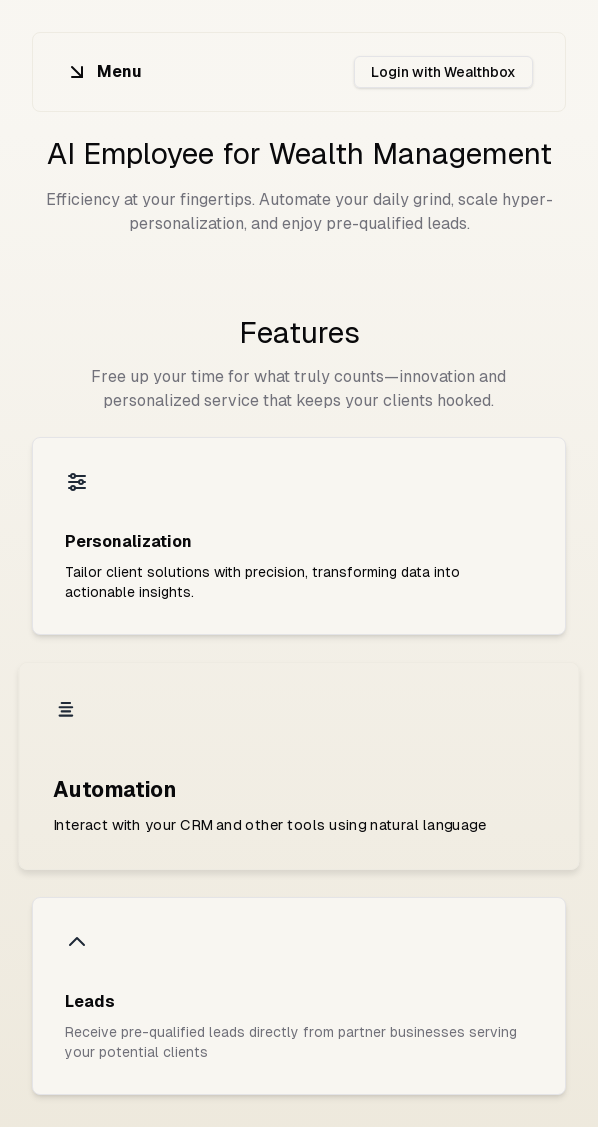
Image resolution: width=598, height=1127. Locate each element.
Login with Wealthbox (443, 72)
